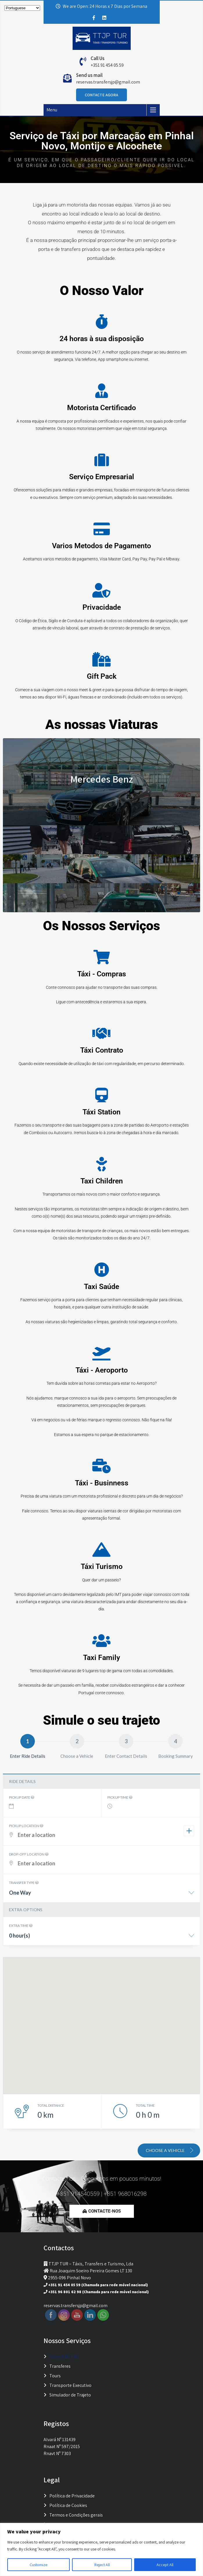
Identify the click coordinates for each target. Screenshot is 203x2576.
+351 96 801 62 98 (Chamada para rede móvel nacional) (98, 2291)
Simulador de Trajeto (70, 2395)
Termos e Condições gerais (76, 2515)
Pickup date (21, 1797)
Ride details (22, 1781)
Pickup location (26, 1826)
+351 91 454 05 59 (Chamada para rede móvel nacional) (98, 2284)
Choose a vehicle (170, 2150)
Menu (51, 110)
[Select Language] (22, 8)
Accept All (165, 2564)
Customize (38, 2564)
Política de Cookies (68, 2505)
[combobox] (101, 1894)
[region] (101, 2549)
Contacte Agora (101, 94)
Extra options (25, 1909)
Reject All (102, 2564)
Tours (55, 2376)
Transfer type (24, 1882)
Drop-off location (28, 1854)
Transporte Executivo (70, 2385)
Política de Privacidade (72, 2496)
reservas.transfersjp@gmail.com (108, 82)
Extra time (21, 1925)
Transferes (60, 2366)
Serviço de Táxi (64, 2357)
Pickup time (119, 1797)
